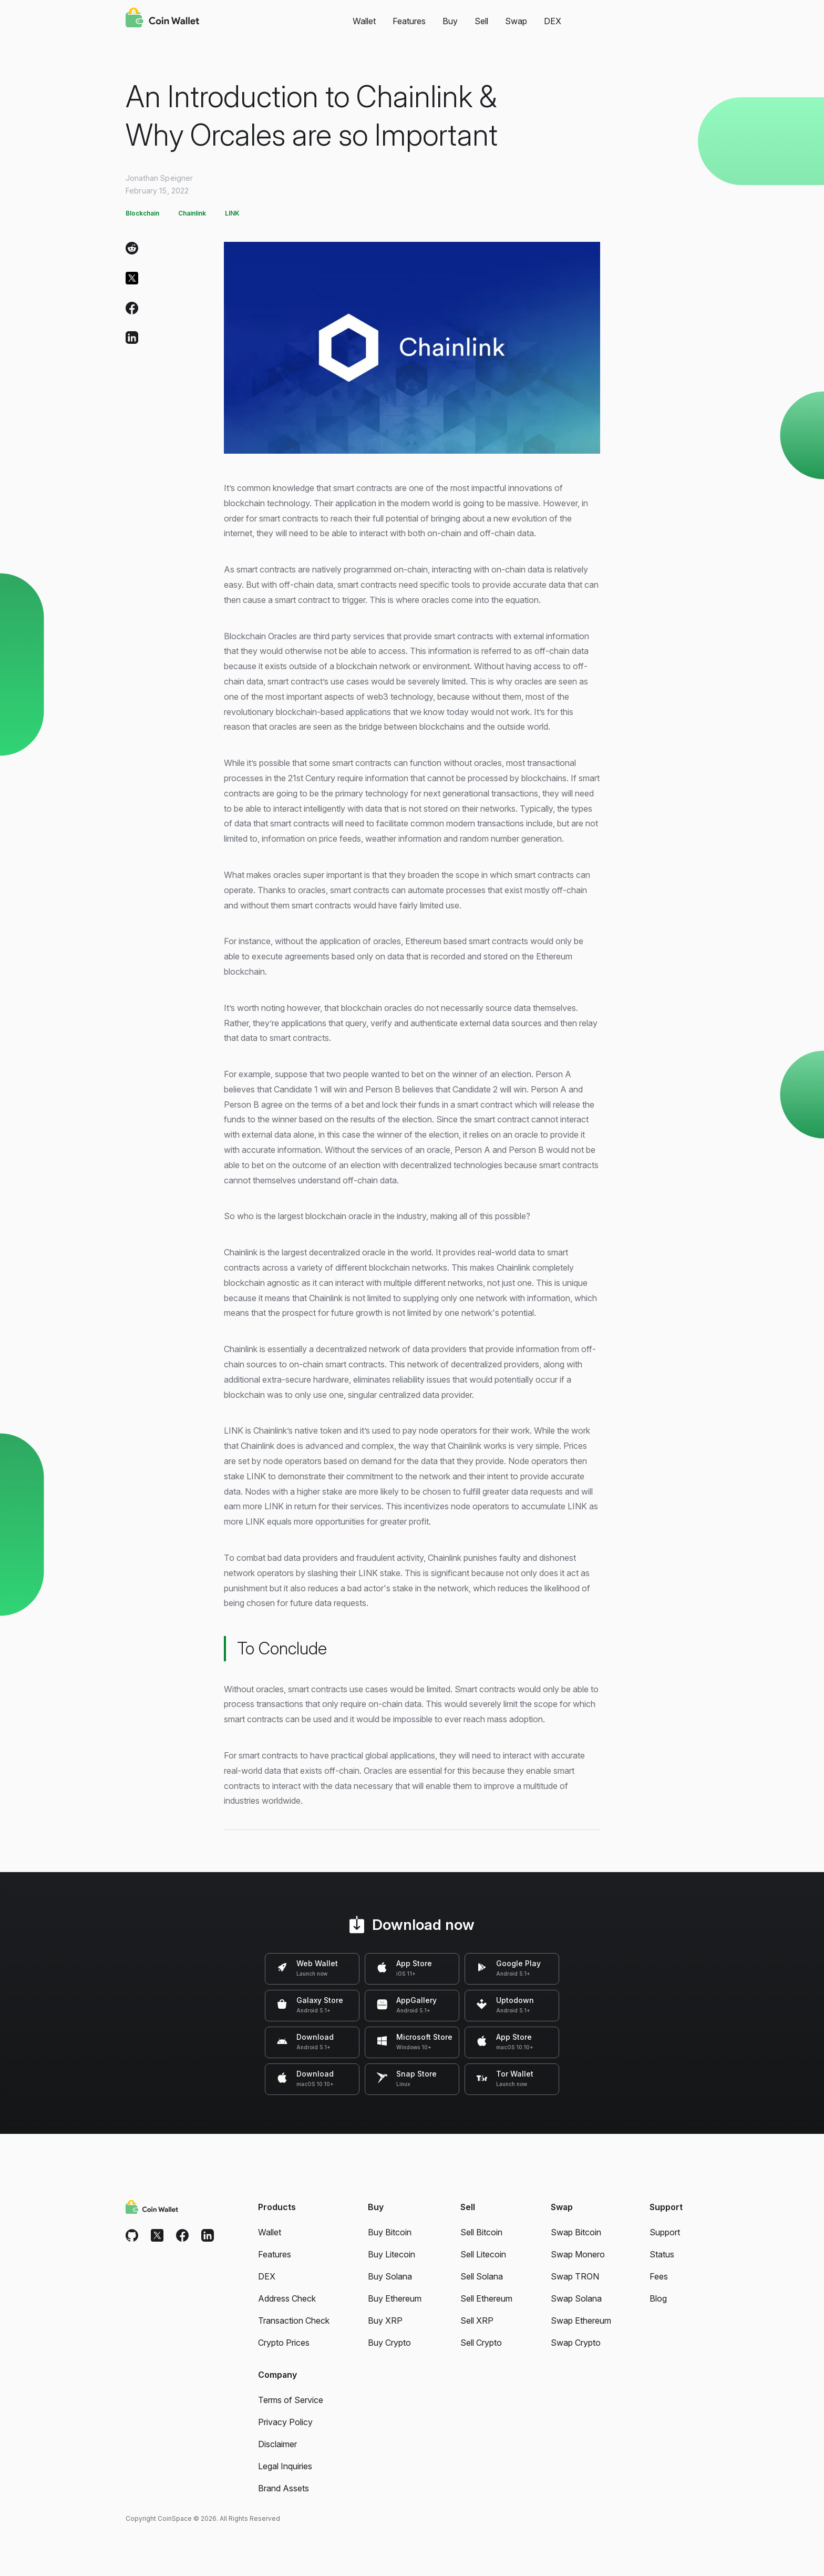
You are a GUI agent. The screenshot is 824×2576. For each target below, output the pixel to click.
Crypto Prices (284, 2342)
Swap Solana (576, 2298)
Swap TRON (575, 2276)
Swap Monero (578, 2254)
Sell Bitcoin (481, 2232)
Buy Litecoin (391, 2254)
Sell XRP (476, 2320)
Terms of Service (290, 2400)
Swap (516, 21)
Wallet (364, 21)
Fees (659, 2276)
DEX (552, 21)
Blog (658, 2298)
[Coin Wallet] (162, 19)
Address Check (287, 2298)
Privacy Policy (285, 2422)
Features (409, 21)
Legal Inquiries (285, 2466)
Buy (450, 21)
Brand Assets (283, 2488)
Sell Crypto (481, 2342)
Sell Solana (481, 2276)
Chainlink (192, 213)
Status (662, 2254)
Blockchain (142, 213)
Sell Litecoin (483, 2254)
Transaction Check (293, 2320)
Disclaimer (277, 2444)
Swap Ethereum (581, 2320)
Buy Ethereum (394, 2298)
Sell (481, 21)
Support (665, 2232)
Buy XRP (385, 2320)
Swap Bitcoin (576, 2232)
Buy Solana (390, 2276)
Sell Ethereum (486, 2298)
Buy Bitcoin (389, 2232)
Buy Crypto (389, 2342)
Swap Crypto (576, 2342)
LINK (232, 213)
